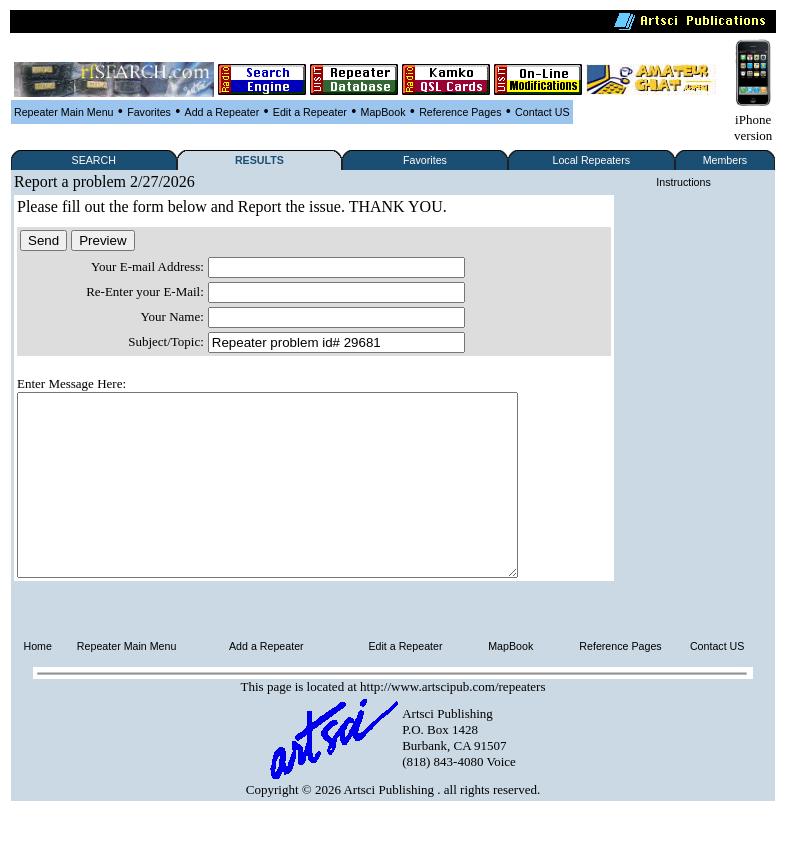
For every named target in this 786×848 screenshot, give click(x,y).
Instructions (683, 182)
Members (725, 160)
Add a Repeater (222, 112)
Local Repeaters (591, 160)
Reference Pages (460, 112)
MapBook (383, 112)
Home (38, 682)
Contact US (542, 112)
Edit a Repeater (310, 112)
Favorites (149, 112)
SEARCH (94, 160)
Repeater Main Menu (64, 112)
